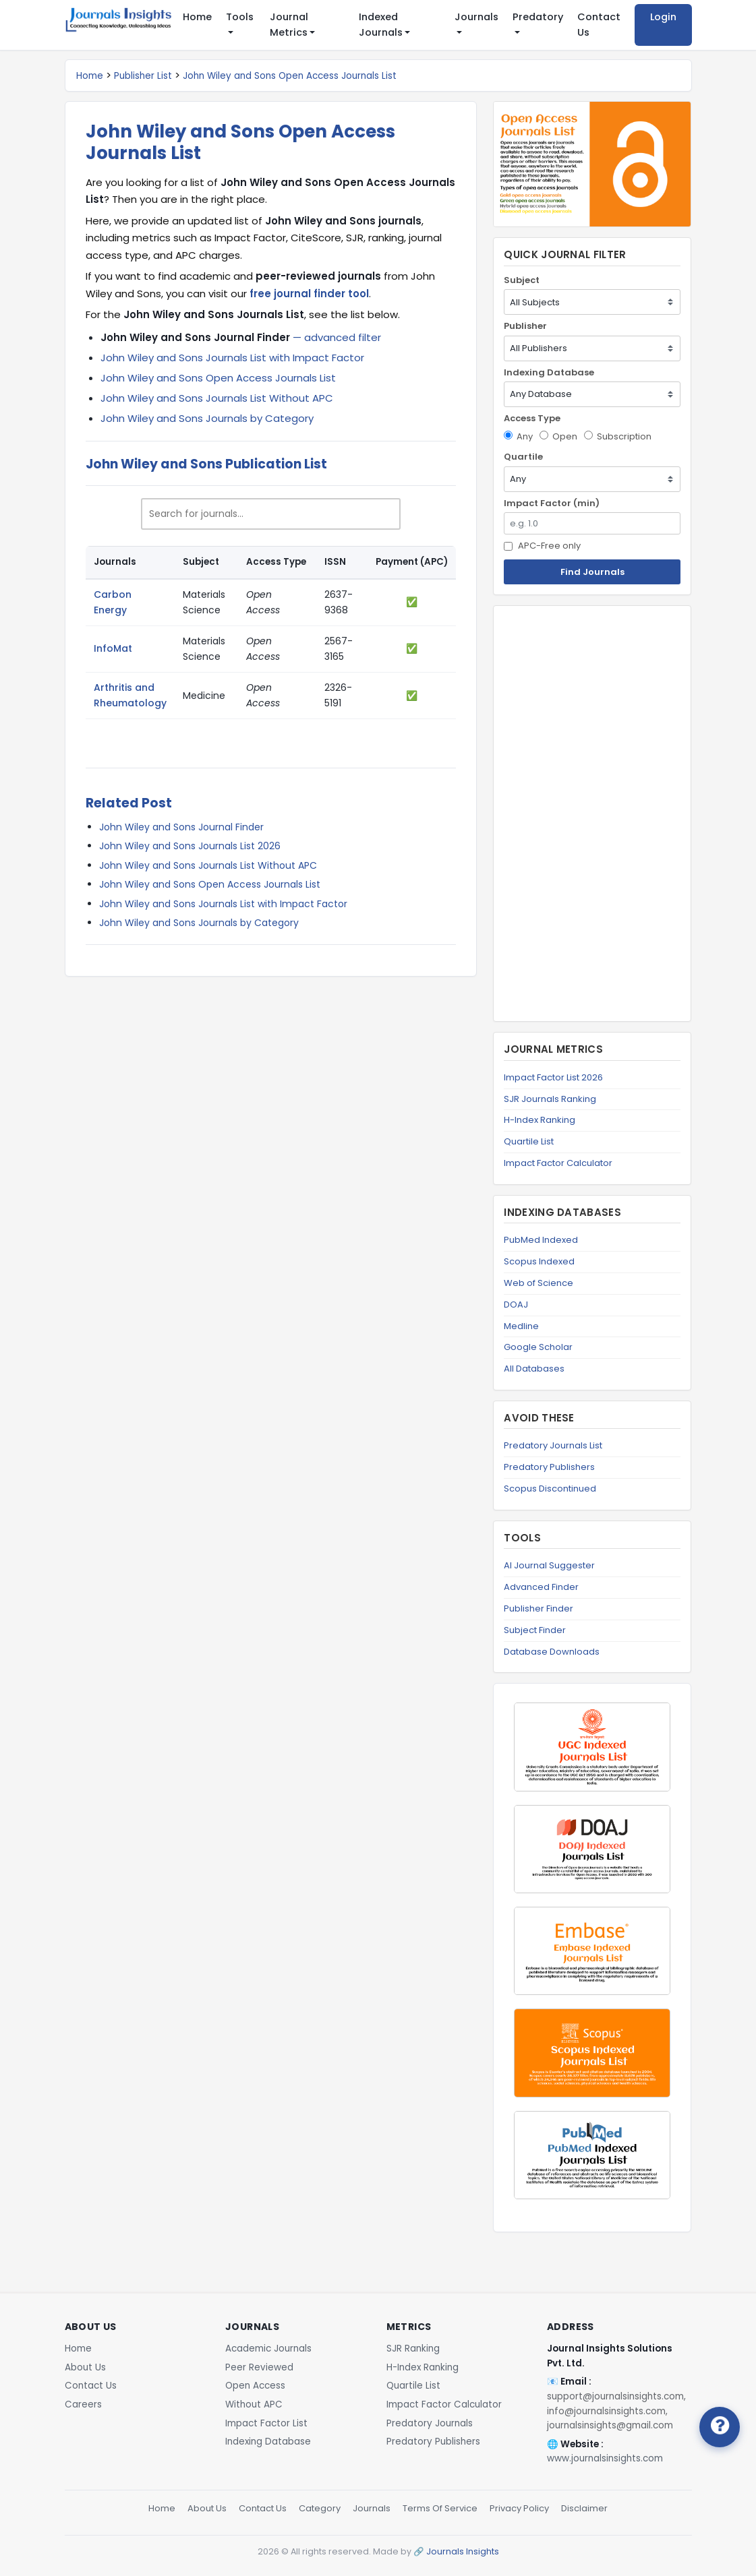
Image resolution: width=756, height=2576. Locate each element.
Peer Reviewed (259, 2367)
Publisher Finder (538, 1608)
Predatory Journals (429, 2423)
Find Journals (592, 571)
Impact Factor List (266, 2423)
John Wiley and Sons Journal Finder (181, 827)
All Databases (534, 1368)
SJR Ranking (413, 2348)
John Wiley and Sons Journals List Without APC (216, 398)
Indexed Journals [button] (381, 24)
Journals (371, 2508)
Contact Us (598, 24)
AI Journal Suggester (549, 1565)
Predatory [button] (538, 17)
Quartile (523, 456)
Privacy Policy (519, 2508)
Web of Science (538, 1283)
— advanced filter (240, 337)
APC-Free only (542, 545)
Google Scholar (538, 1347)
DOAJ (516, 1304)
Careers (83, 2404)
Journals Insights (462, 2551)
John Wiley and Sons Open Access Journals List (290, 75)
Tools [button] (240, 17)
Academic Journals (268, 2348)
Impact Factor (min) (552, 503)
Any (518, 436)
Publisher (525, 325)
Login (663, 17)
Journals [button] (476, 17)
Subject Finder (535, 1630)
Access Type (532, 418)
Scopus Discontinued (550, 1488)
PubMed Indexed (541, 1239)
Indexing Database (549, 372)
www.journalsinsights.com (605, 2458)
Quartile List (529, 1141)
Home (197, 17)
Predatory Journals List (553, 1445)
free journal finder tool (309, 293)
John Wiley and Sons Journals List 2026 (190, 846)
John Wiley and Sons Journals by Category (207, 418)
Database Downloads (552, 1651)
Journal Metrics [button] (289, 24)
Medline (521, 1326)
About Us (85, 2367)
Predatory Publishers (549, 1467)
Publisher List (143, 75)
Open (558, 436)
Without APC (254, 2404)
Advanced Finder (541, 1587)
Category (320, 2508)
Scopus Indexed (539, 1261)
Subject (522, 280)
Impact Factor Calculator (558, 1163)
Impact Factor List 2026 (553, 1077)
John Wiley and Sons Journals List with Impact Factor (232, 357)
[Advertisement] (592, 813)
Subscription (617, 436)
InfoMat (113, 648)
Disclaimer (584, 2508)
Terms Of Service (440, 2508)
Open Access (255, 2385)
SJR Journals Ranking (550, 1099)
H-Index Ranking (539, 1119)
